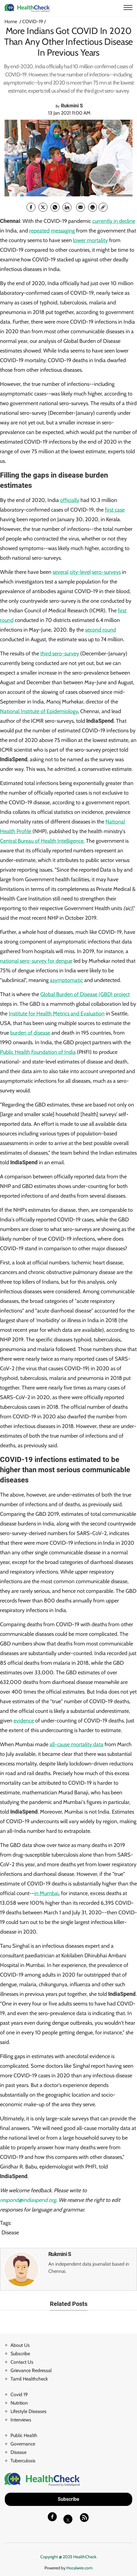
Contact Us (22, 2362)
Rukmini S (59, 2254)
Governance (23, 2444)
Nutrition (19, 2403)
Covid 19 (19, 2394)
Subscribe (20, 2353)
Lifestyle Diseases (29, 2411)
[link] (103, 207)
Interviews (21, 2420)
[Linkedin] (67, 207)
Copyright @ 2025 (56, 2556)
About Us (20, 2345)
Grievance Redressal (31, 2370)
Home (11, 21)
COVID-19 (32, 21)
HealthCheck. (85, 2556)
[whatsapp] (54, 207)
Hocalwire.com (79, 2568)
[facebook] (30, 207)
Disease (10, 2232)
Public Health (24, 2435)
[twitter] (42, 207)
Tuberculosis (23, 2461)
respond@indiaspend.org (28, 2200)
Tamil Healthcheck (29, 2379)
